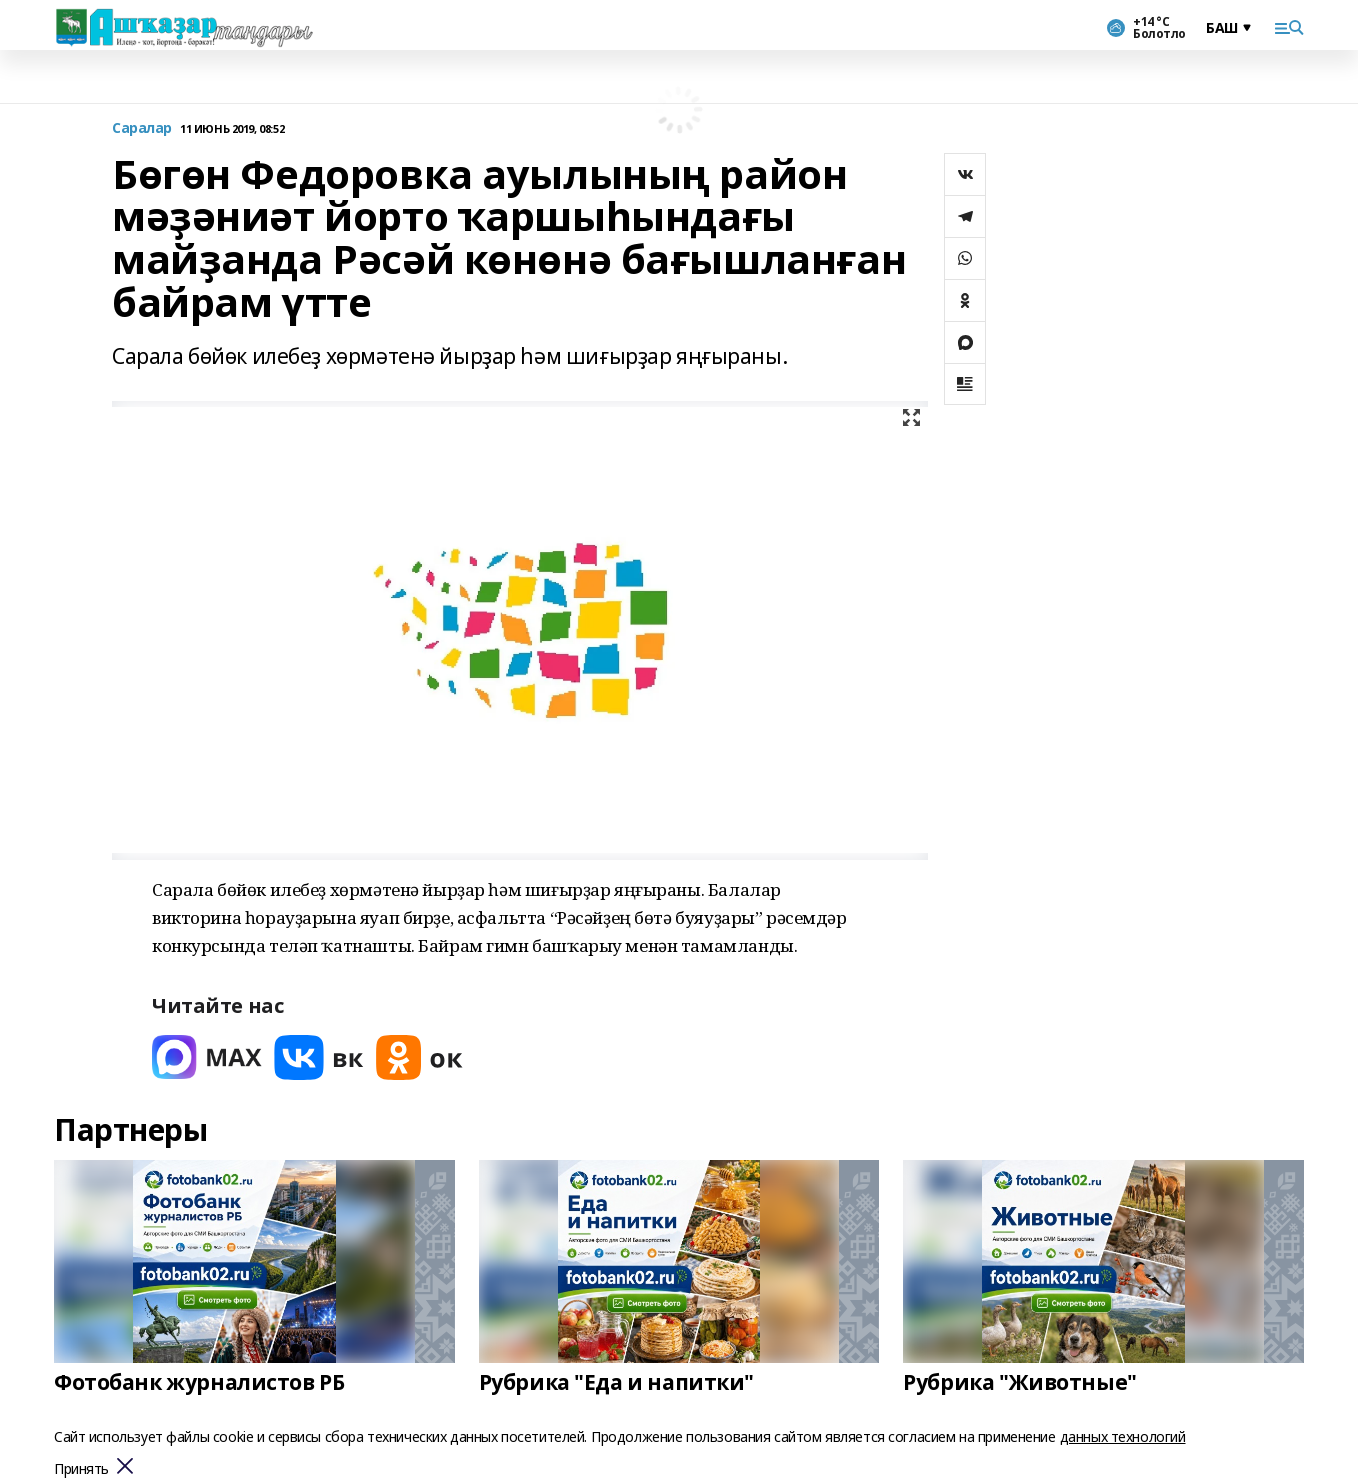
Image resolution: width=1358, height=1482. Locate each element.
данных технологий (1123, 1436)
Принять (81, 1469)
